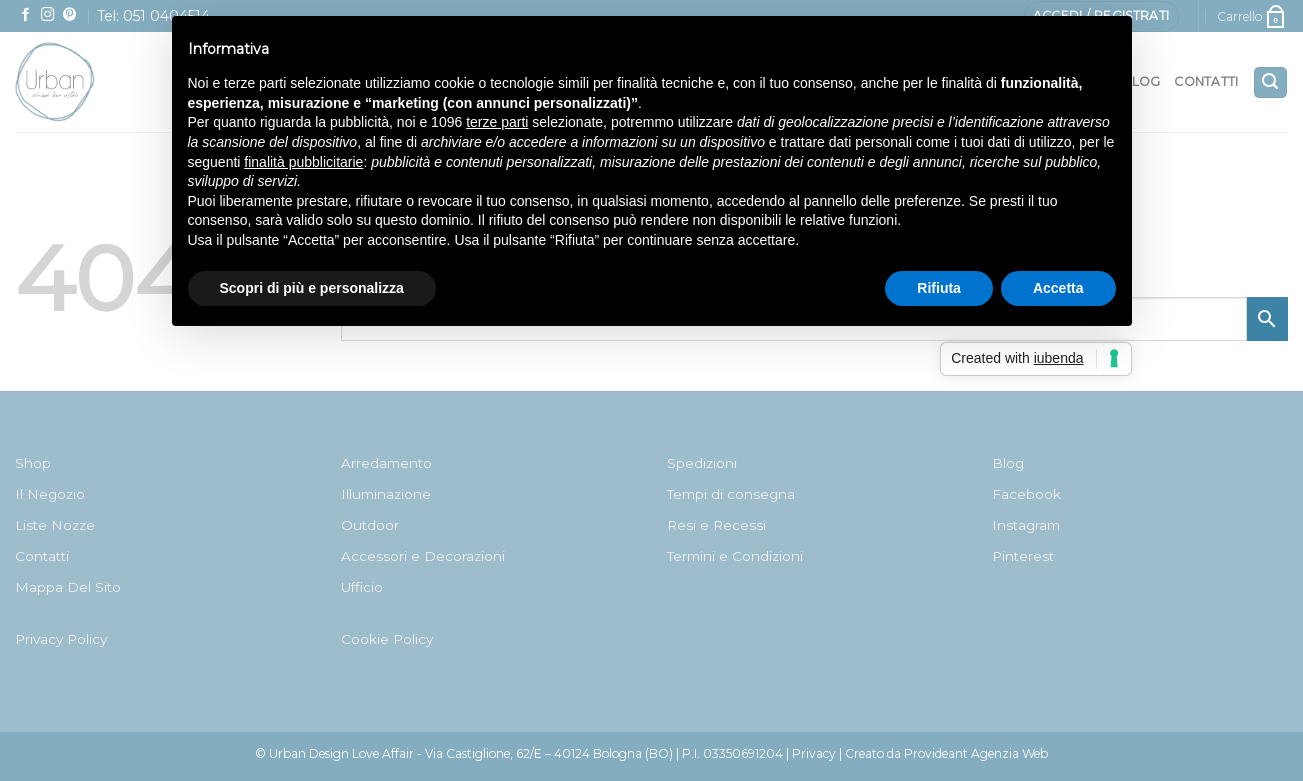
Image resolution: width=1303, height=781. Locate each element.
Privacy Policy (61, 639)
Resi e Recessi (716, 525)
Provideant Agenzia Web (976, 753)
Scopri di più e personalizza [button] (312, 288)
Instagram (1026, 525)
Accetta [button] (1058, 288)
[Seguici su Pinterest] (70, 15)
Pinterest (1023, 556)
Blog (1008, 463)
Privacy (814, 753)
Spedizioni (702, 463)
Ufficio (362, 587)
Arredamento (386, 463)
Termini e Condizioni (735, 556)
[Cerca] (1270, 82)
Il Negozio (50, 494)
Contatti (1206, 81)
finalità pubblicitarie (303, 162)
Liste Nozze (55, 525)
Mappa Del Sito (68, 587)
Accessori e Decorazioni (423, 556)
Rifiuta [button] (939, 288)
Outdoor (370, 525)
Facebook (1026, 494)
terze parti (497, 122)
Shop (33, 463)
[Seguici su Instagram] (48, 15)
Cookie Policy (387, 639)
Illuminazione (386, 494)
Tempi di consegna (731, 494)
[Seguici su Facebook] (26, 15)
